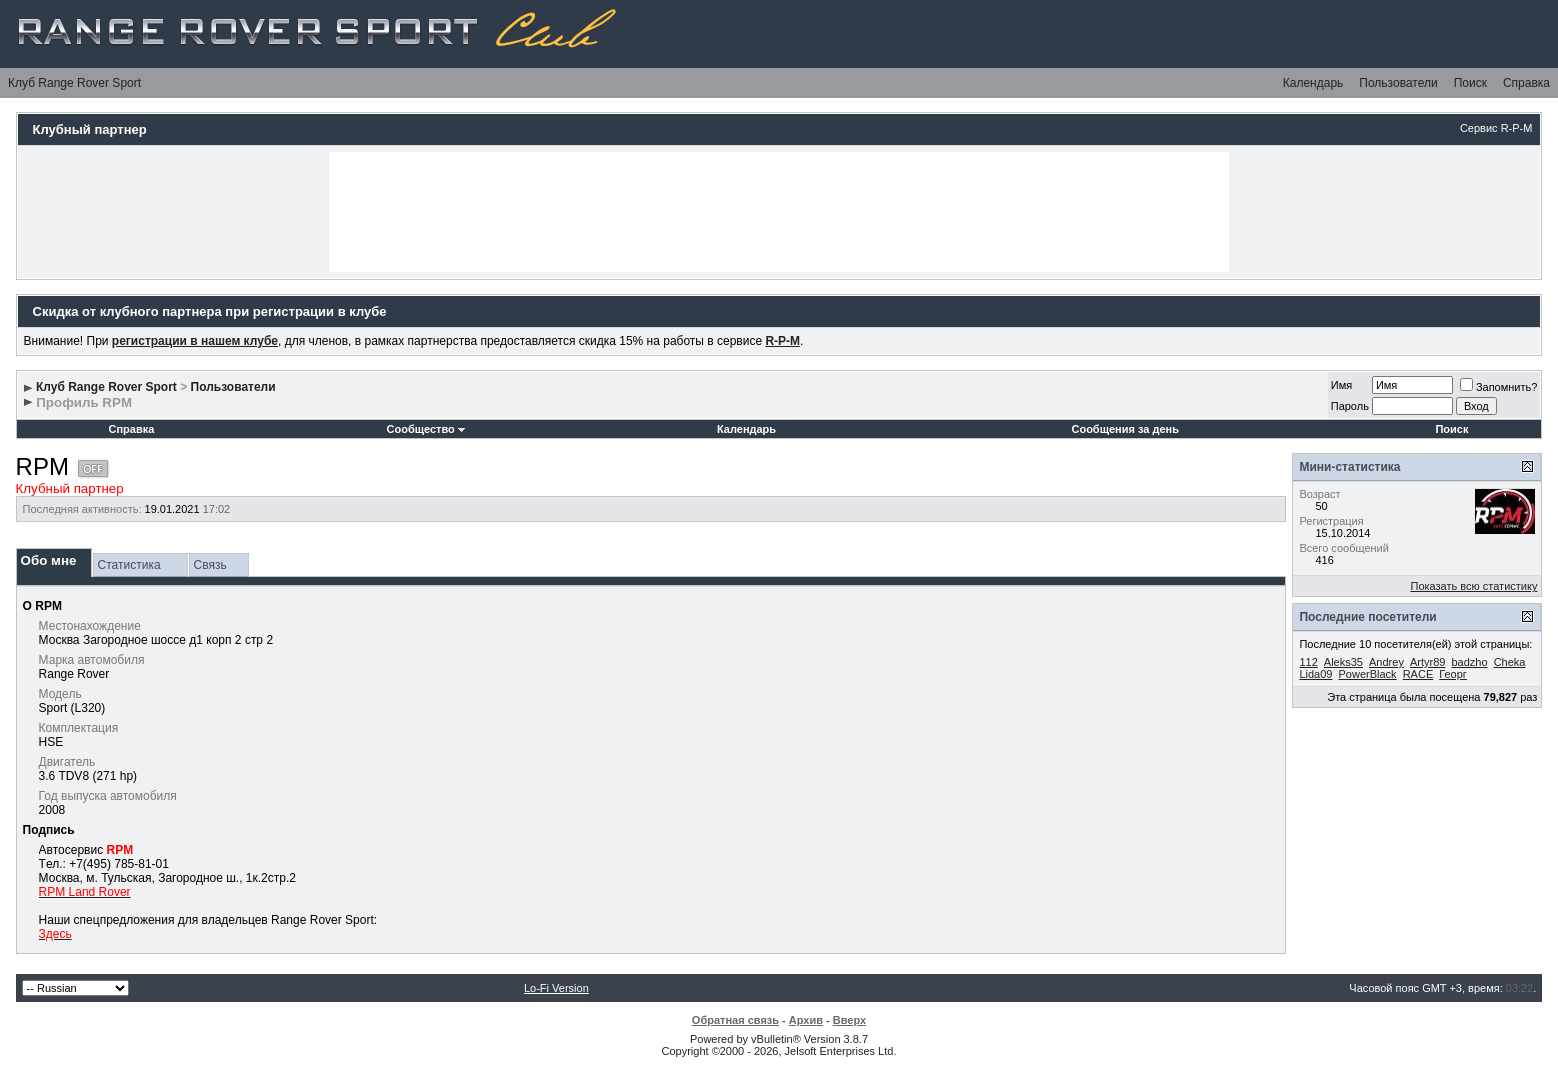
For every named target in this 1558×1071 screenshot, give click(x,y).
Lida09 (1315, 674)
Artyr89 (1427, 662)
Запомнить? (1499, 387)
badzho (1469, 662)
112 (1308, 662)
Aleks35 (1343, 662)
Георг (1453, 674)
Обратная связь (735, 1020)
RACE (1418, 674)
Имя (1341, 385)
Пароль (1350, 406)
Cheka (1510, 662)
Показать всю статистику (1473, 586)
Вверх (849, 1020)
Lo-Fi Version (556, 988)
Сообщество (426, 429)
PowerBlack (1368, 674)
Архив (806, 1020)
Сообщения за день (1124, 429)
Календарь (1313, 83)
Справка (1526, 83)
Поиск (1470, 83)
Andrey (1386, 662)
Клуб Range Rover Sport (74, 83)
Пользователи (1398, 83)
